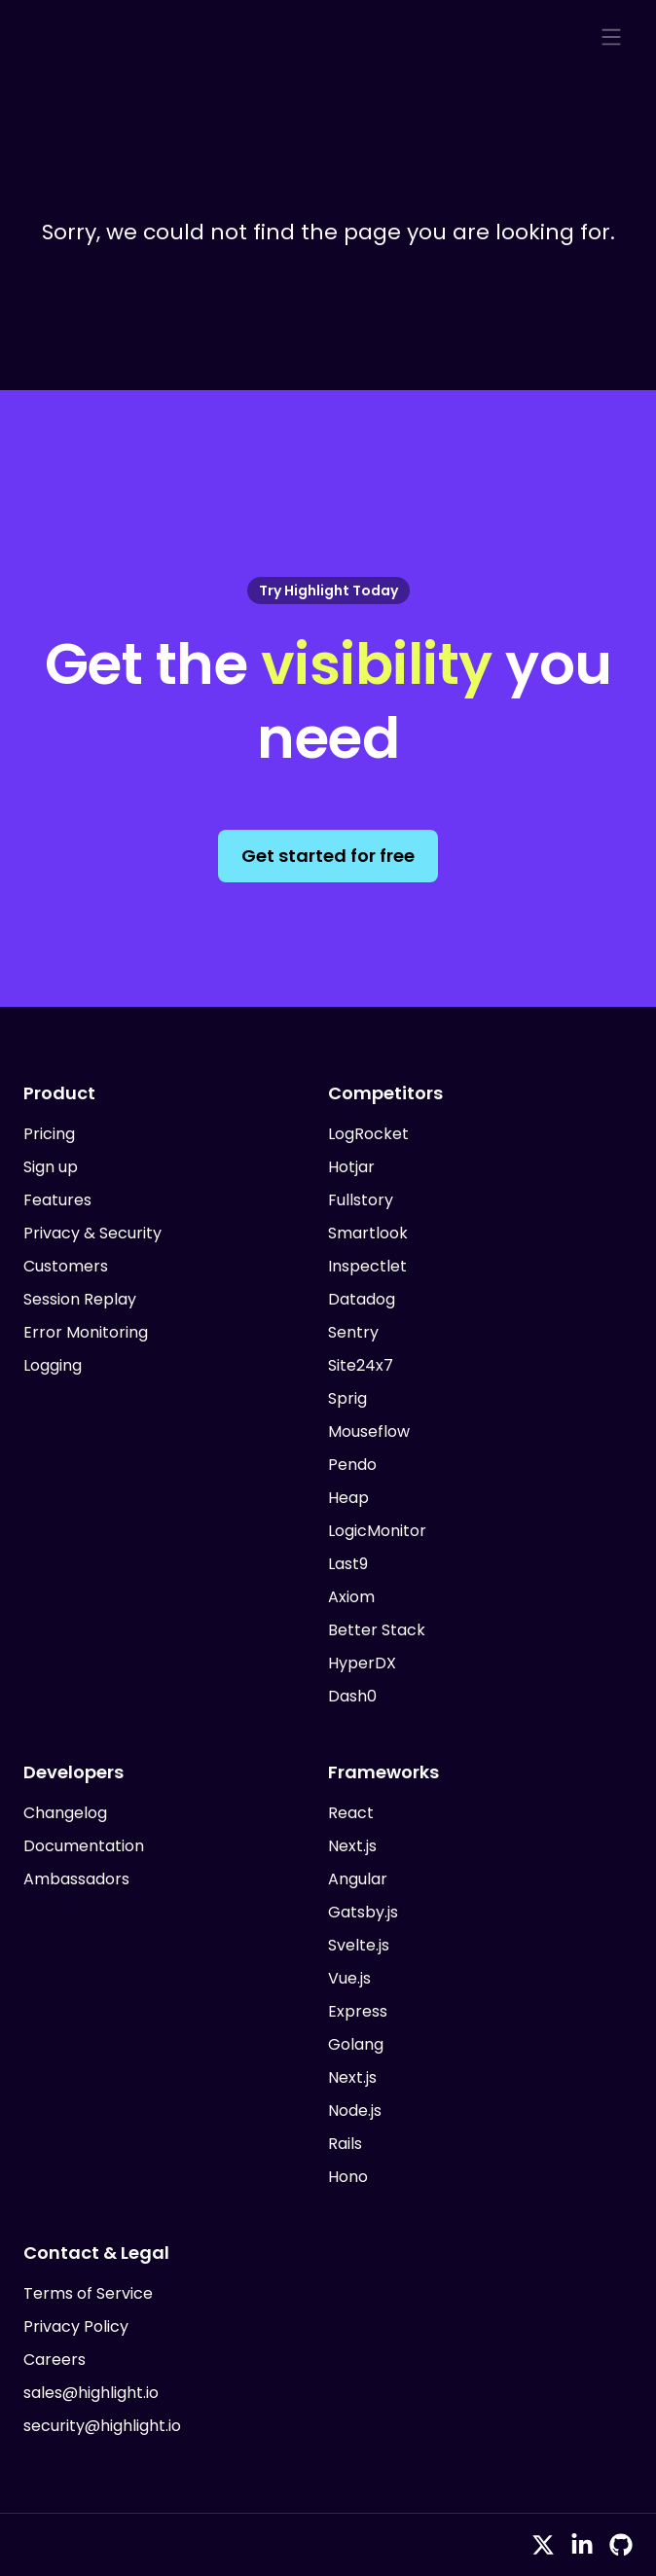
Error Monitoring (85, 1332)
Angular (357, 1879)
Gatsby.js (363, 1912)
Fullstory (360, 1200)
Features (57, 1200)
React (351, 1813)
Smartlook (368, 1233)
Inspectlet (367, 1266)
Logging (52, 1365)
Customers (65, 1266)
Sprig (347, 1398)
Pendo (352, 1464)
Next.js (352, 1846)
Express (357, 2011)
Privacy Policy (75, 2326)
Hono (348, 2176)
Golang (355, 2044)
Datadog (361, 1299)
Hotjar (351, 1167)
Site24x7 (360, 1365)
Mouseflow (369, 1431)
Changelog (65, 1813)
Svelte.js (358, 1945)
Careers (54, 2359)
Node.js (355, 2110)
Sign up (50, 1167)
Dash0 (352, 1696)
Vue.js (349, 1978)
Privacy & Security (92, 1233)
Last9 (348, 1564)
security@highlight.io (102, 2426)
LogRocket (368, 1134)
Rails (345, 2143)
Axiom (351, 1597)
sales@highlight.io (91, 2392)
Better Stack (376, 1630)
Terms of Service (88, 2293)
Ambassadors (76, 1879)
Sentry (353, 1332)
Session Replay (79, 1299)
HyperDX (362, 1663)
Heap (348, 1497)
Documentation (83, 1846)
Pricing (49, 1134)
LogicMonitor (377, 1531)
